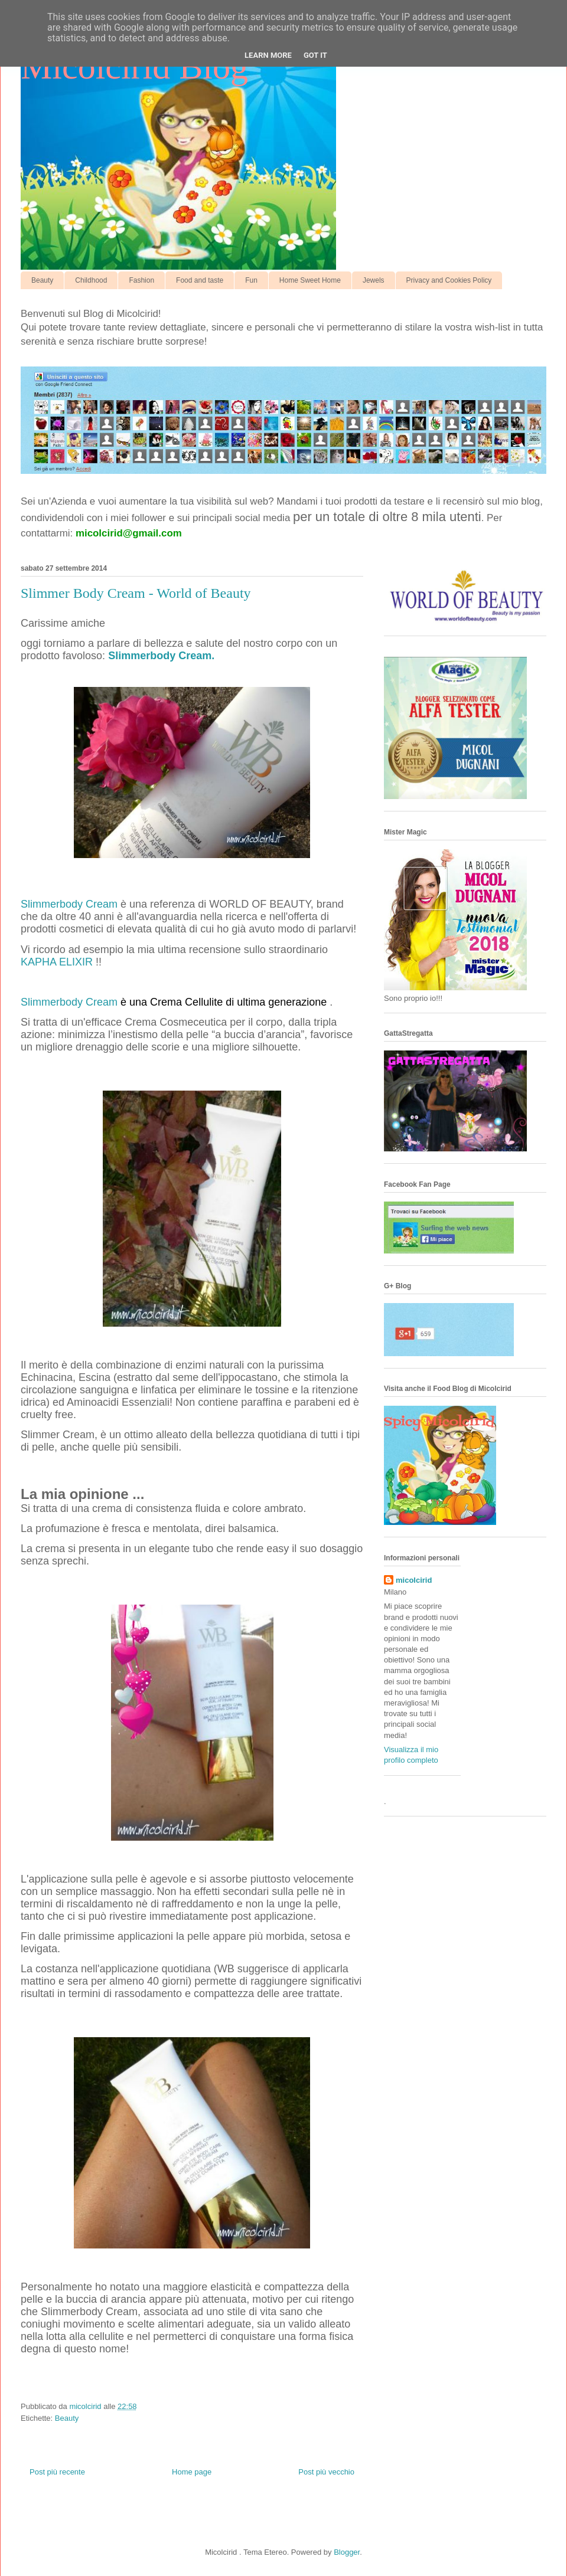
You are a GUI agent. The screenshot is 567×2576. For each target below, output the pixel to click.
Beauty (42, 280)
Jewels (373, 280)
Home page (191, 2471)
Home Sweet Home (310, 280)
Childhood (91, 280)
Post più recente (57, 2471)
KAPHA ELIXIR (57, 962)
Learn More (268, 55)
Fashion (141, 280)
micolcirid (414, 1580)
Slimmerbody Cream (69, 904)
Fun (251, 280)
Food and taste (199, 280)
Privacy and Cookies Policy (449, 280)
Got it (315, 55)
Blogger (347, 2552)
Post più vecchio (326, 2471)
